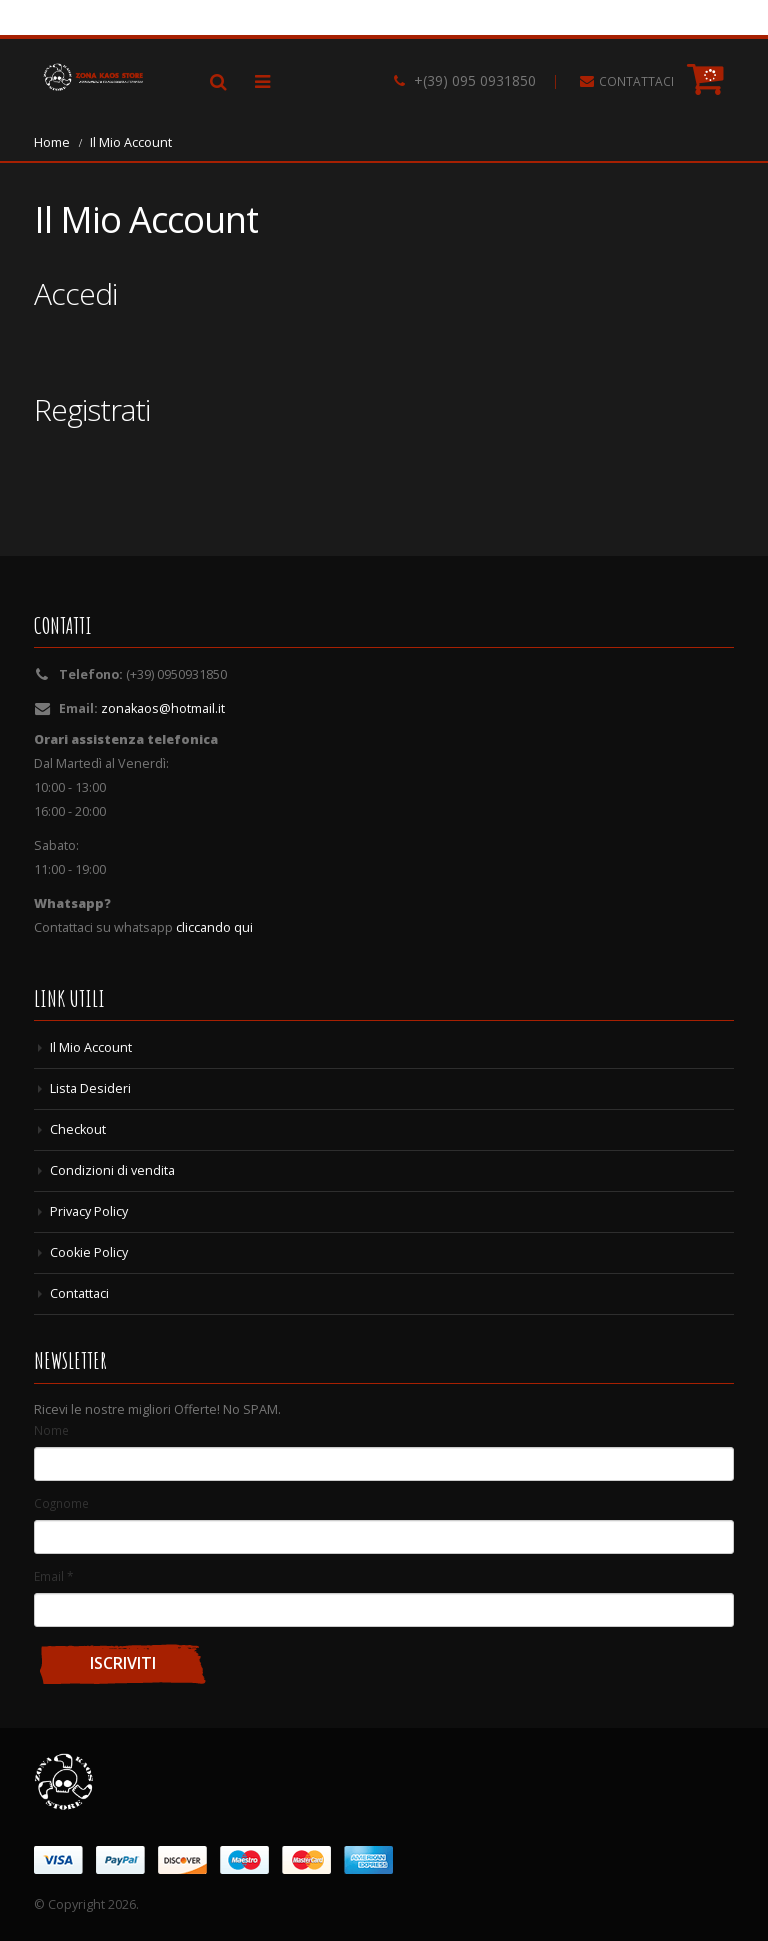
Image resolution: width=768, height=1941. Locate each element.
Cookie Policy (89, 1252)
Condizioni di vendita (112, 1170)
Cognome (61, 1503)
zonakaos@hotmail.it (163, 708)
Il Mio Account (91, 1047)
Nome (51, 1430)
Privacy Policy (89, 1211)
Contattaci (79, 1293)
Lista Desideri (90, 1088)
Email (53, 1576)
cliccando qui (214, 927)
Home (52, 142)
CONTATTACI (636, 81)
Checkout (78, 1129)
